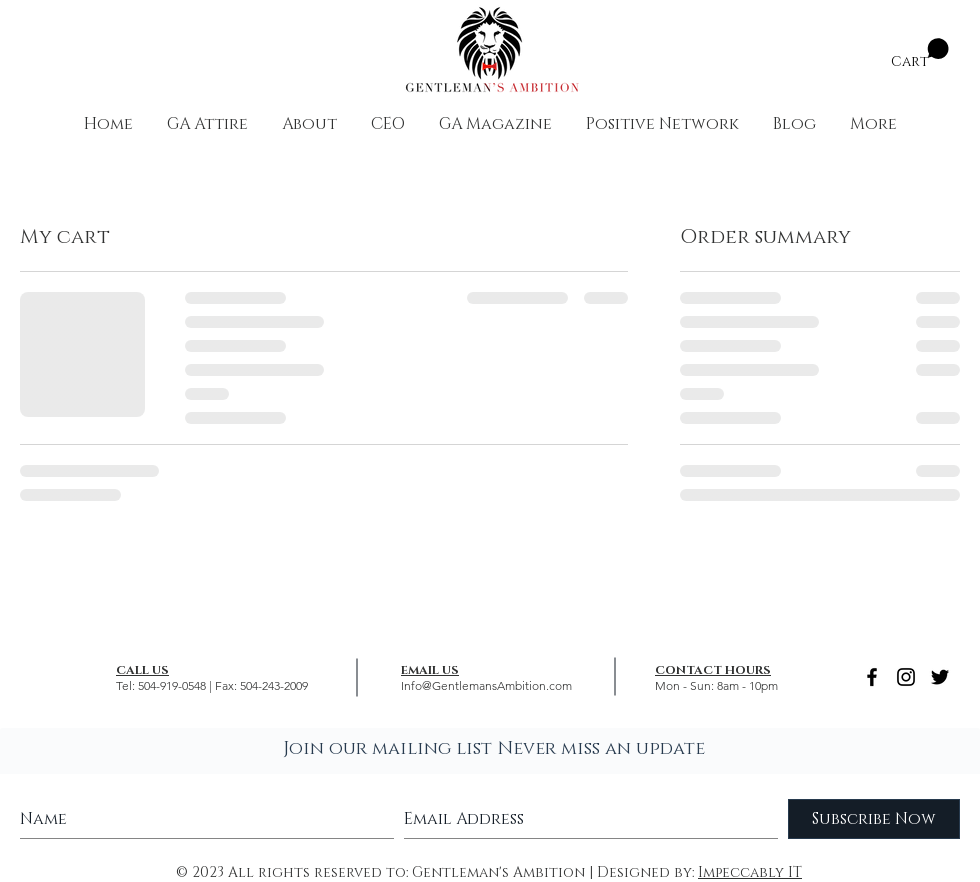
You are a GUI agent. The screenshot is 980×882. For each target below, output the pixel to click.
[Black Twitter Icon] (940, 677)
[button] (920, 53)
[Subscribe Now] (874, 819)
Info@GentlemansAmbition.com (486, 685)
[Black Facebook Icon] (872, 677)
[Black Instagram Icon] (906, 677)
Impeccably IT (750, 872)
